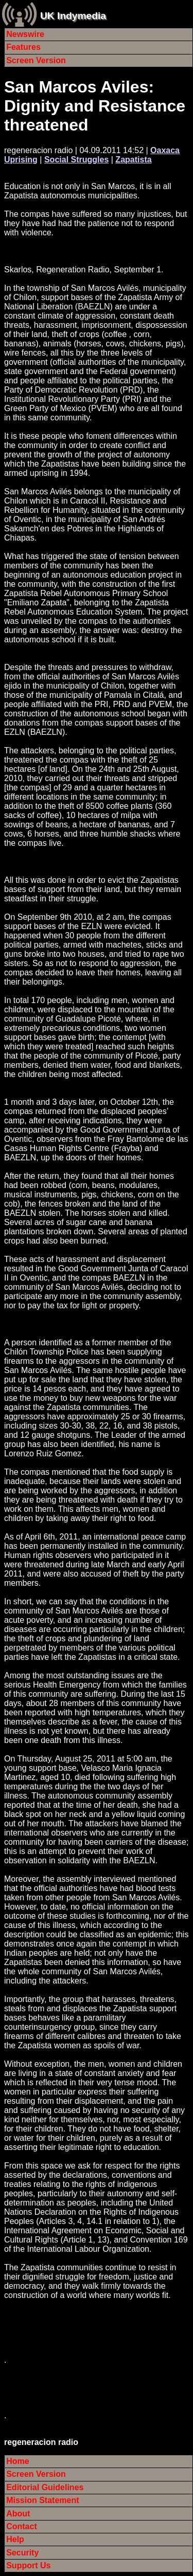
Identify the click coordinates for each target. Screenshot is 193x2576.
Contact (21, 2526)
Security (22, 2552)
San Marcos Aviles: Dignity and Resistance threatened (94, 106)
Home (17, 2461)
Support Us (28, 2565)
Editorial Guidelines (44, 2487)
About (18, 2513)
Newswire (25, 34)
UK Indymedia (73, 15)
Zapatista (133, 159)
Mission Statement (42, 2500)
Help (15, 2539)
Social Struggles (76, 159)
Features (23, 47)
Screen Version (36, 60)
